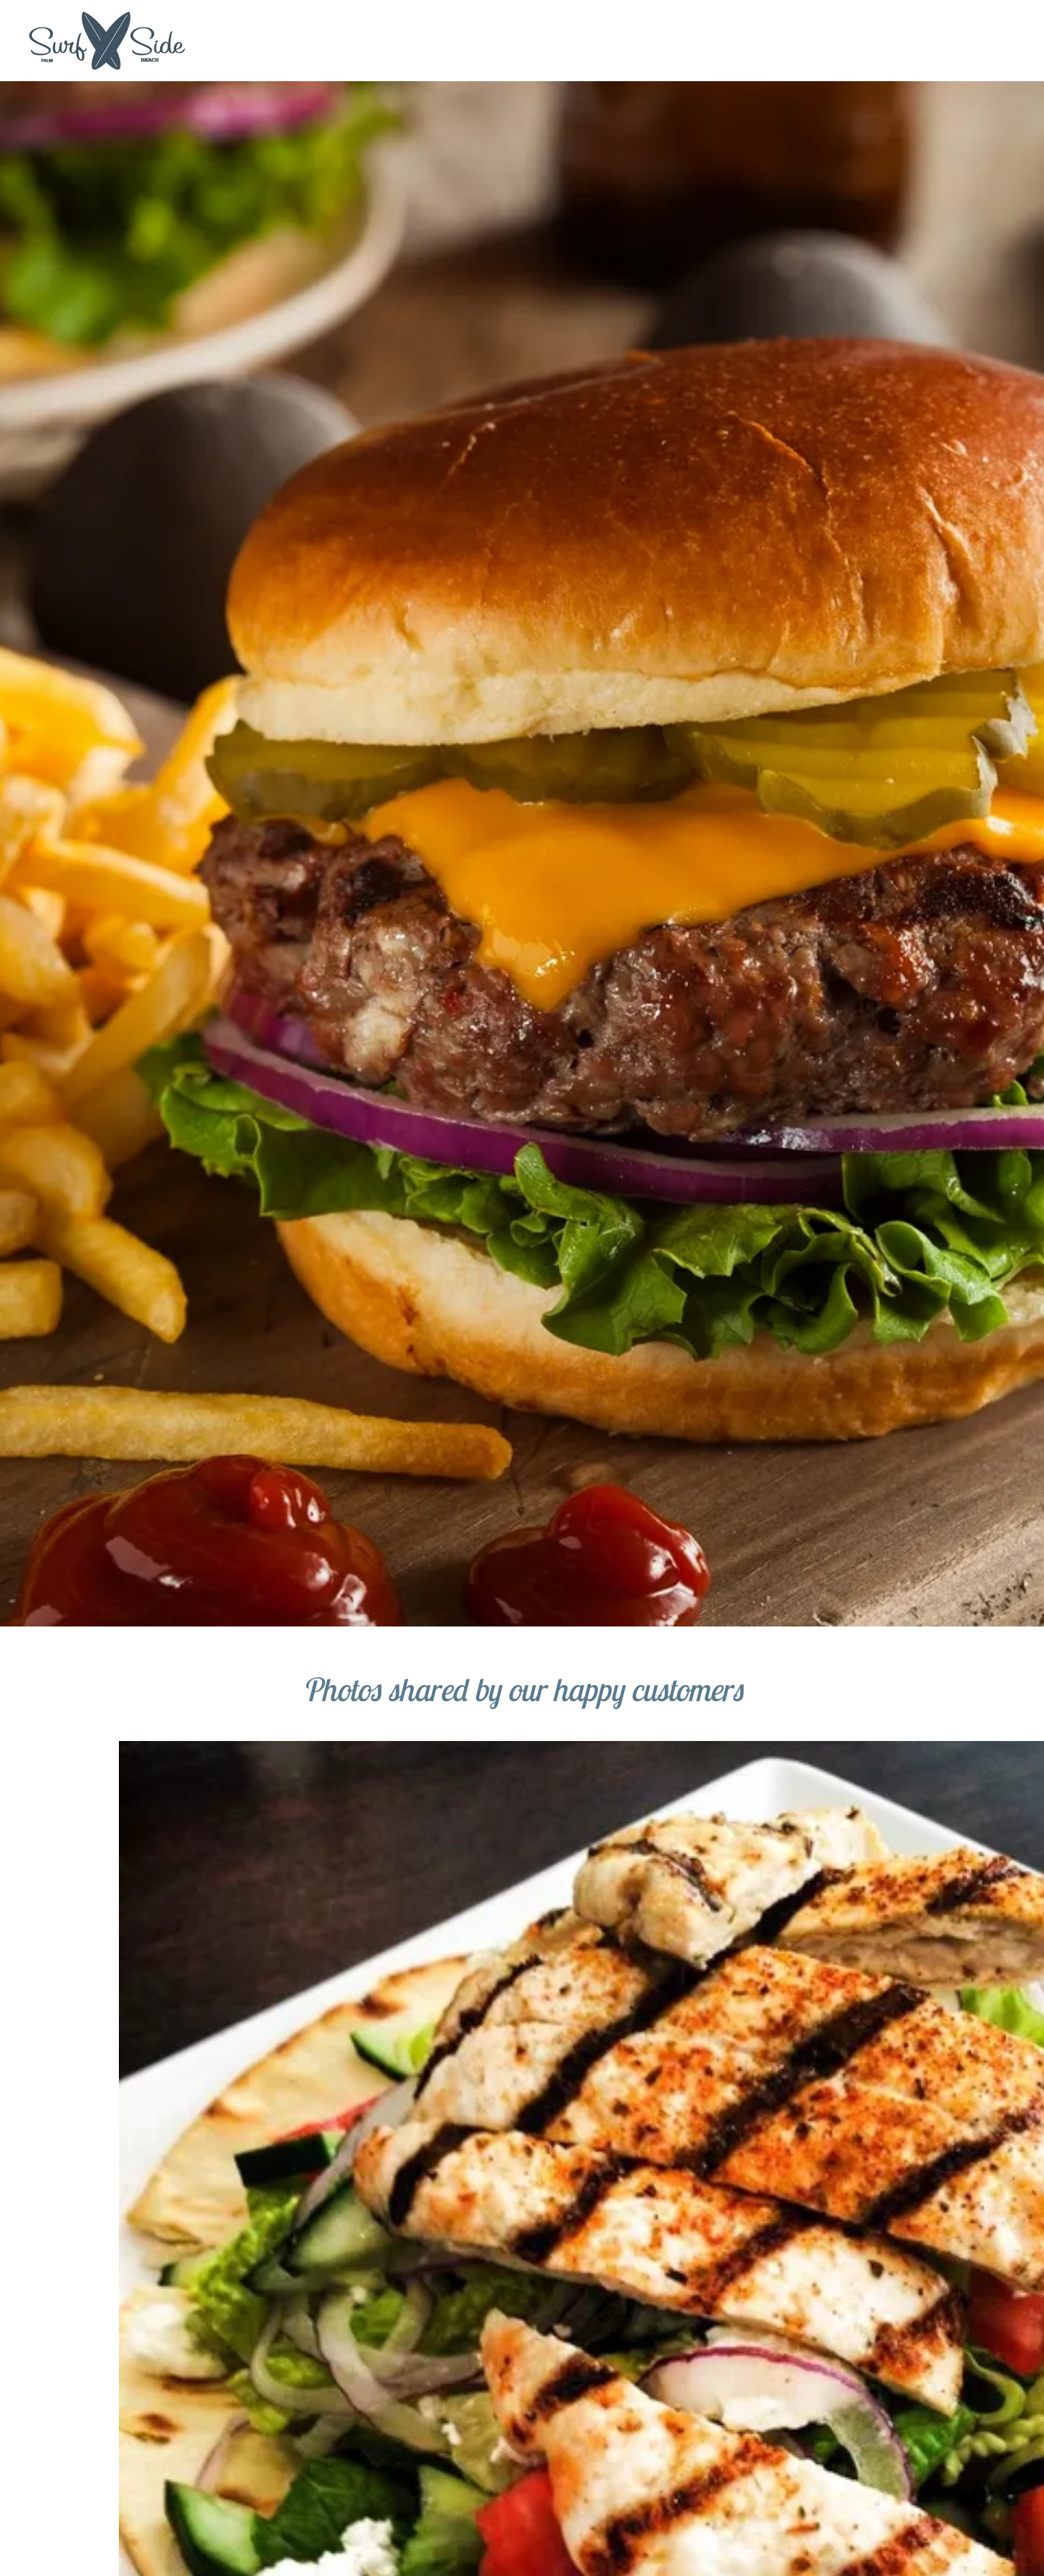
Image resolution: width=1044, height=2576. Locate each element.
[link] (107, 39)
